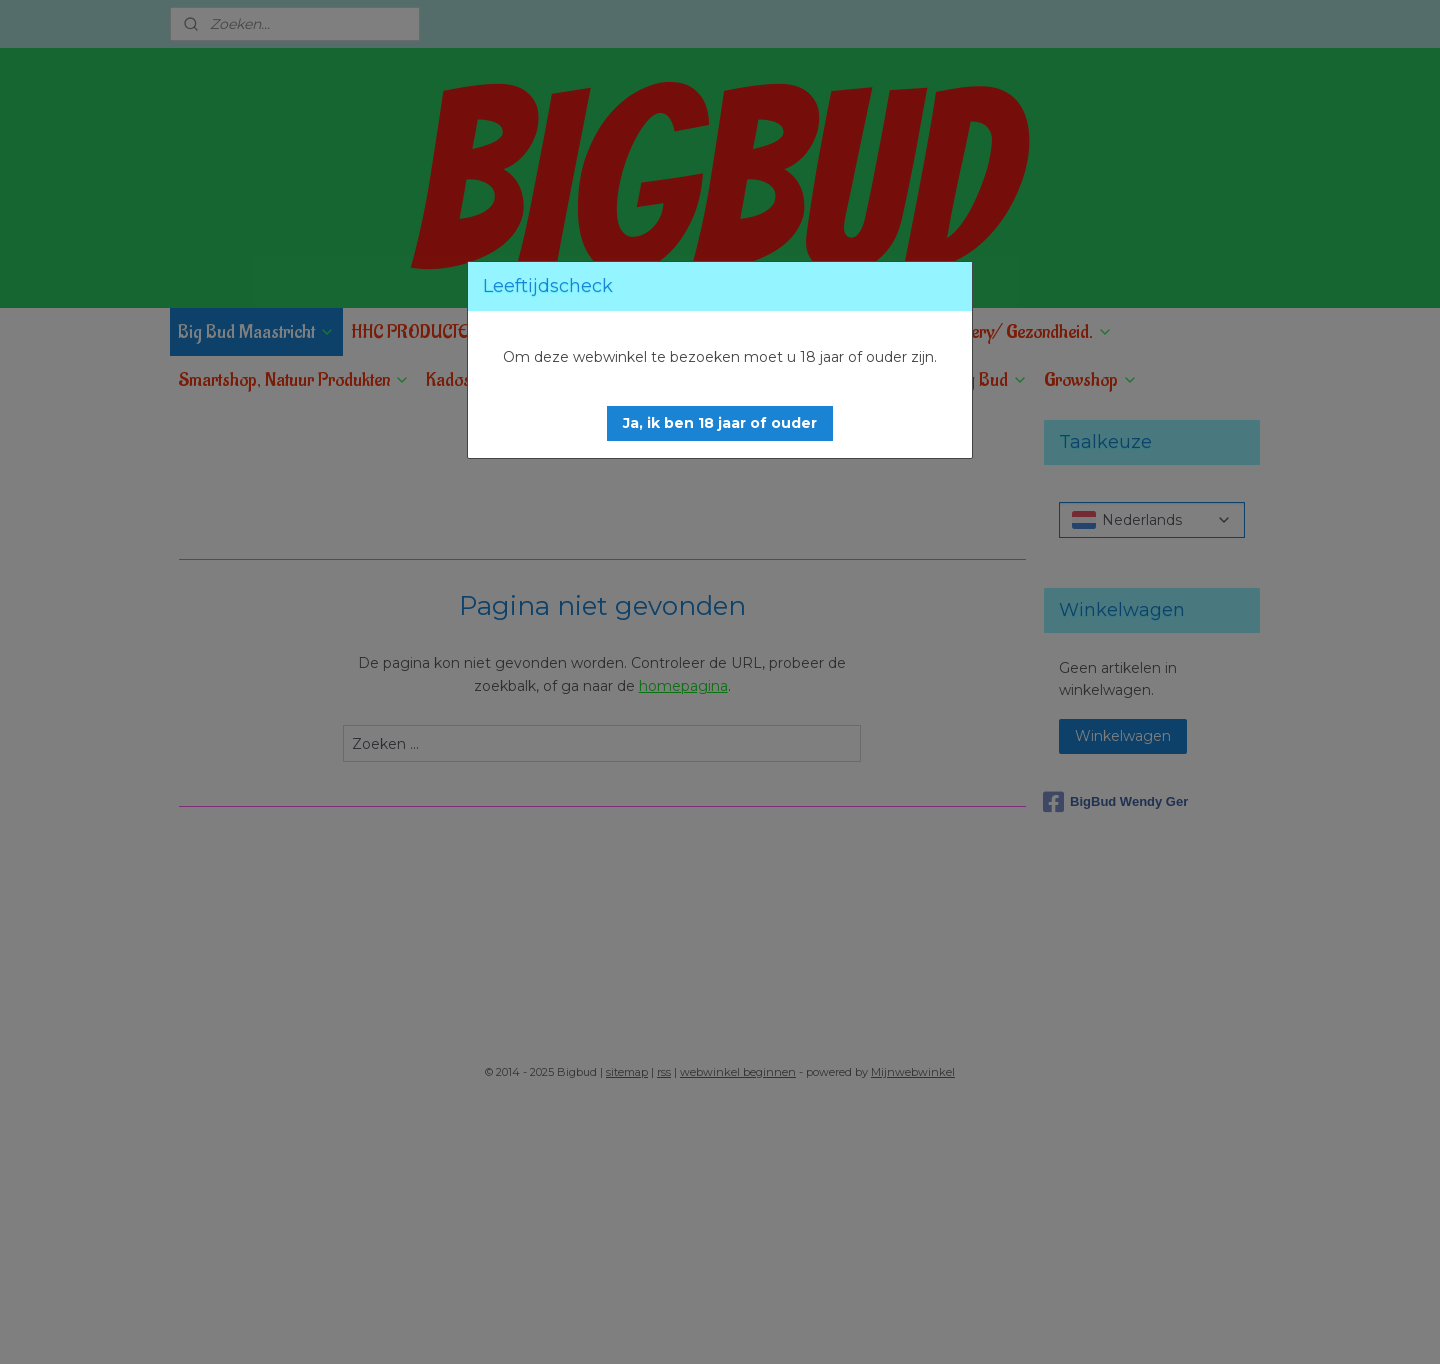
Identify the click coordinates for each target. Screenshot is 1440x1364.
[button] (720, 423)
